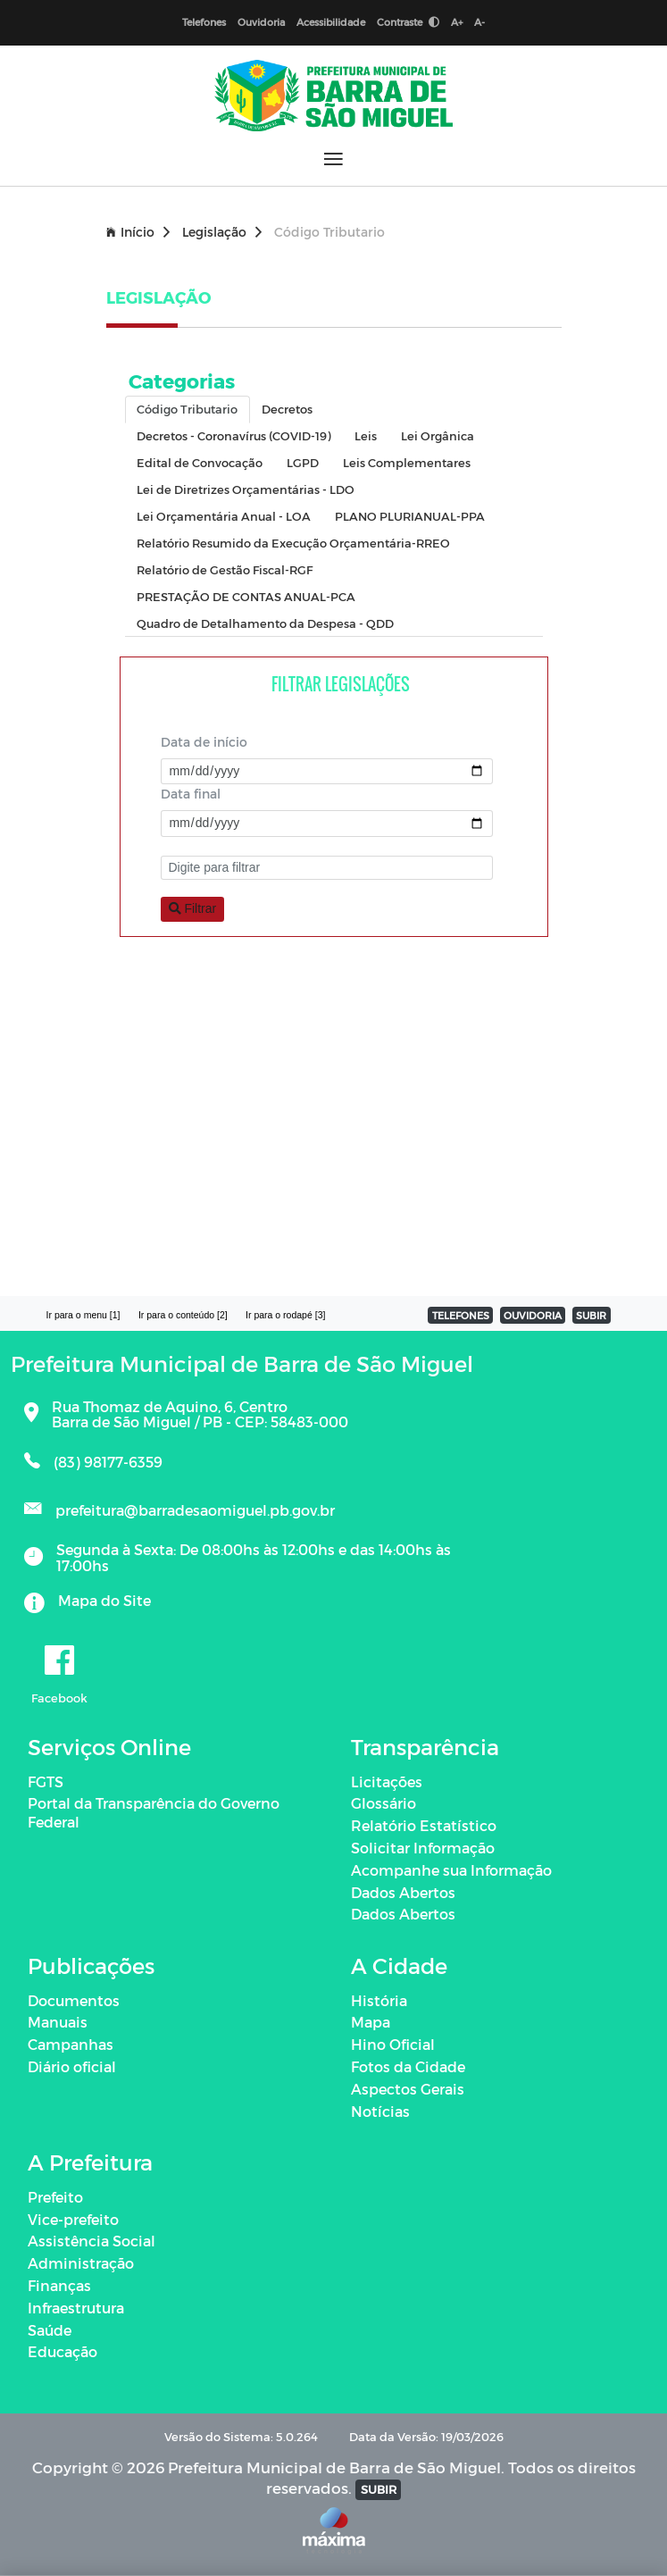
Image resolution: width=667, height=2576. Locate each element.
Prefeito (55, 2196)
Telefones (204, 22)
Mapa (370, 2021)
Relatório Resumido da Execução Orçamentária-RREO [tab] (293, 542)
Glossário (383, 1802)
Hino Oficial (393, 2044)
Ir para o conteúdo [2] (183, 1314)
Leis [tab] (365, 435)
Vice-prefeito (73, 2219)
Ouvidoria (261, 22)
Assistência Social (91, 2240)
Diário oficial (72, 2066)
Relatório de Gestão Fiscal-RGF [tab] (225, 569)
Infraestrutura (76, 2307)
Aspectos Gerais (407, 2088)
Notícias (380, 2111)
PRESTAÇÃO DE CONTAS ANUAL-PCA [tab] (246, 596)
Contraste (408, 22)
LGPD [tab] (303, 462)
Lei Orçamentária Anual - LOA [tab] (224, 516)
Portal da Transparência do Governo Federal (153, 1812)
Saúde (49, 2329)
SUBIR (591, 1315)
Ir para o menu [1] (83, 1314)
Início (138, 231)
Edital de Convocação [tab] (200, 462)
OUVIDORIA (533, 1315)
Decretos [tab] (287, 408)
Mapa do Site (104, 1600)
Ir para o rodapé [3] (285, 1314)
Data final (191, 793)
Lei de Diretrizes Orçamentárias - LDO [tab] (245, 489)
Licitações (386, 1781)
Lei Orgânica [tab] (437, 435)
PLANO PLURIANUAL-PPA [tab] (410, 516)
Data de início (204, 741)
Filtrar (193, 908)
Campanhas (70, 2044)
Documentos (74, 2000)
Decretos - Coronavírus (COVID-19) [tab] (233, 435)
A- (479, 22)
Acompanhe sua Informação (451, 1869)
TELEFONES (460, 1315)
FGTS (45, 1781)
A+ (457, 22)
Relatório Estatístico (423, 1825)
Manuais (58, 2021)
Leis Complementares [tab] (407, 462)
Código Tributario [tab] (187, 408)
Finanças (59, 2285)
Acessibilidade (330, 22)
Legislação (222, 231)
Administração (81, 2262)
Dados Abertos (403, 1892)
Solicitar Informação (423, 1847)
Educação (62, 2351)
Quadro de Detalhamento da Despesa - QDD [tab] (265, 623)
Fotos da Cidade (408, 2066)
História (379, 2000)
